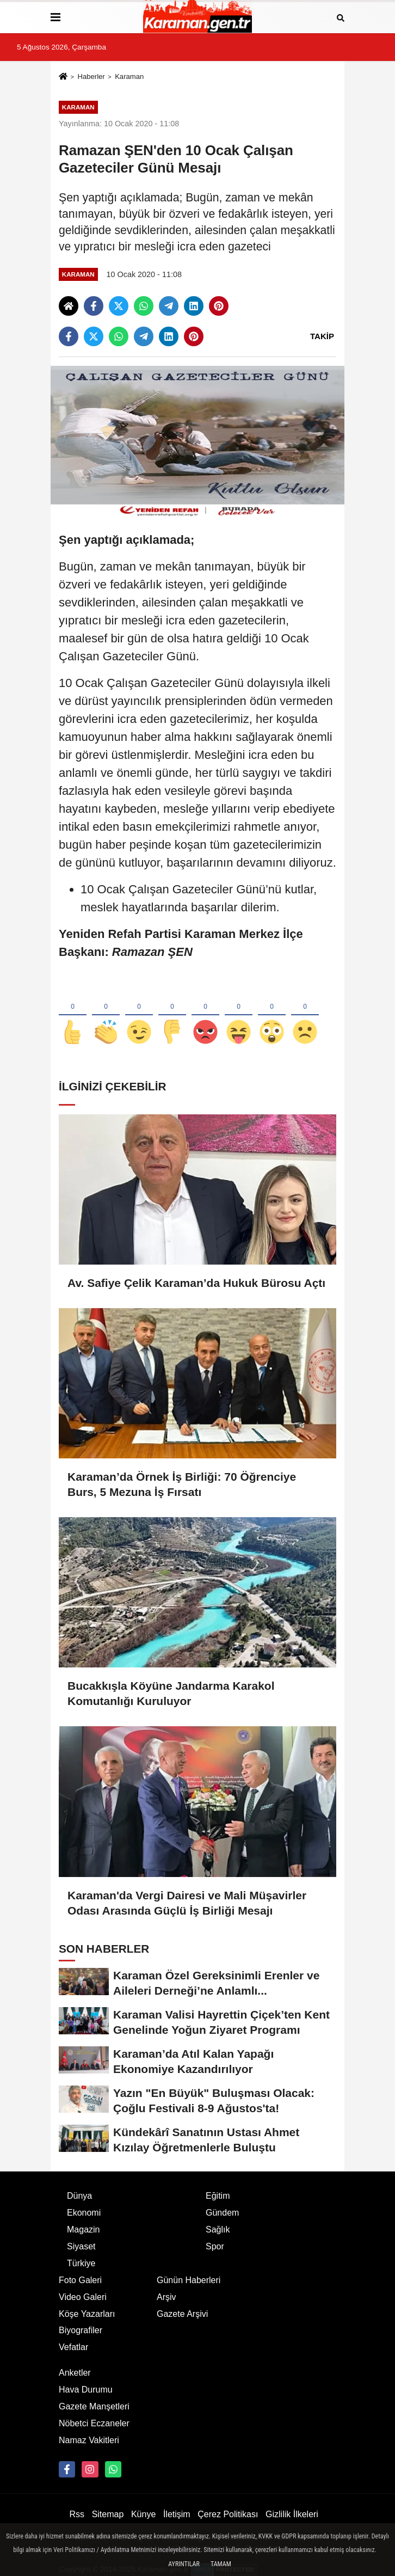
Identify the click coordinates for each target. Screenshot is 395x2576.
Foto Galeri (80, 2280)
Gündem (222, 2212)
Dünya (79, 2195)
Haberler (90, 76)
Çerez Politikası (228, 2514)
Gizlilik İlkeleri (292, 2514)
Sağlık (218, 2229)
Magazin (83, 2229)
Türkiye (81, 2263)
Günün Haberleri (188, 2280)
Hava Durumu (86, 2389)
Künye (143, 2514)
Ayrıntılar (184, 2564)
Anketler (75, 2372)
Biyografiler (80, 2330)
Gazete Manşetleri (94, 2406)
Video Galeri (83, 2297)
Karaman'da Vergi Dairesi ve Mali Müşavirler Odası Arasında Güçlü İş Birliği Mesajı (186, 1903)
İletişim (176, 2514)
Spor (215, 2246)
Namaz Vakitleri (89, 2440)
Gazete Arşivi (182, 2314)
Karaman (129, 76)
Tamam (221, 2564)
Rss (76, 2514)
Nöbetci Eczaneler (94, 2423)
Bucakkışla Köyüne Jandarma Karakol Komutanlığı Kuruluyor (171, 1693)
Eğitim (218, 2195)
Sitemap (108, 2514)
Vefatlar (73, 2347)
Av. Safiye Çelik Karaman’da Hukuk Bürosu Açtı (196, 1283)
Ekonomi (84, 2212)
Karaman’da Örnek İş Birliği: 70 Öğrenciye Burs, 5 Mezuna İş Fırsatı (181, 1484)
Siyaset (81, 2246)
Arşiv (166, 2297)
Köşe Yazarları (87, 2314)
